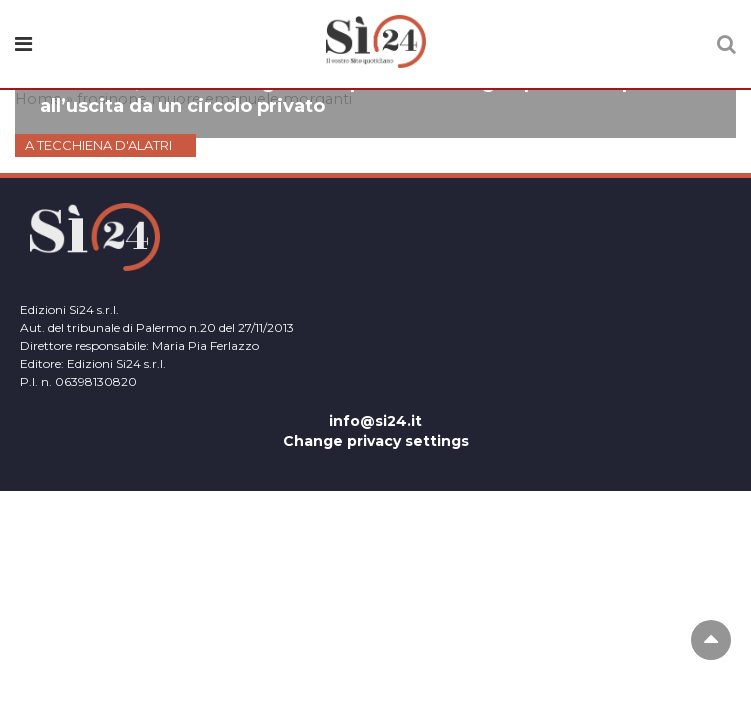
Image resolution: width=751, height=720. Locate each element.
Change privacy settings (376, 441)
